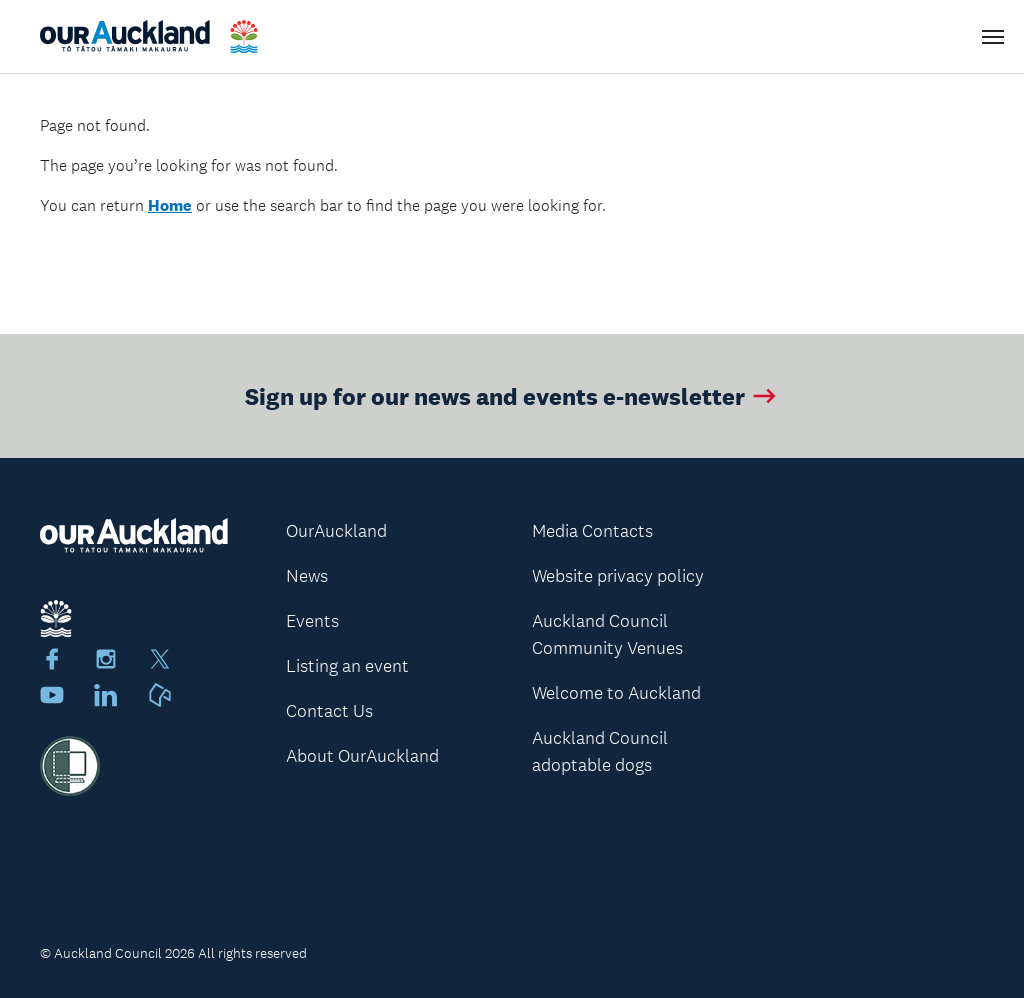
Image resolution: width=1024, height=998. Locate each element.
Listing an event (347, 666)
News (307, 576)
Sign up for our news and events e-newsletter (512, 395)
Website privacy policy (618, 576)
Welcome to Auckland (616, 693)
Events (312, 621)
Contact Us (329, 711)
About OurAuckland (362, 756)
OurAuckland (336, 531)
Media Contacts (592, 531)
